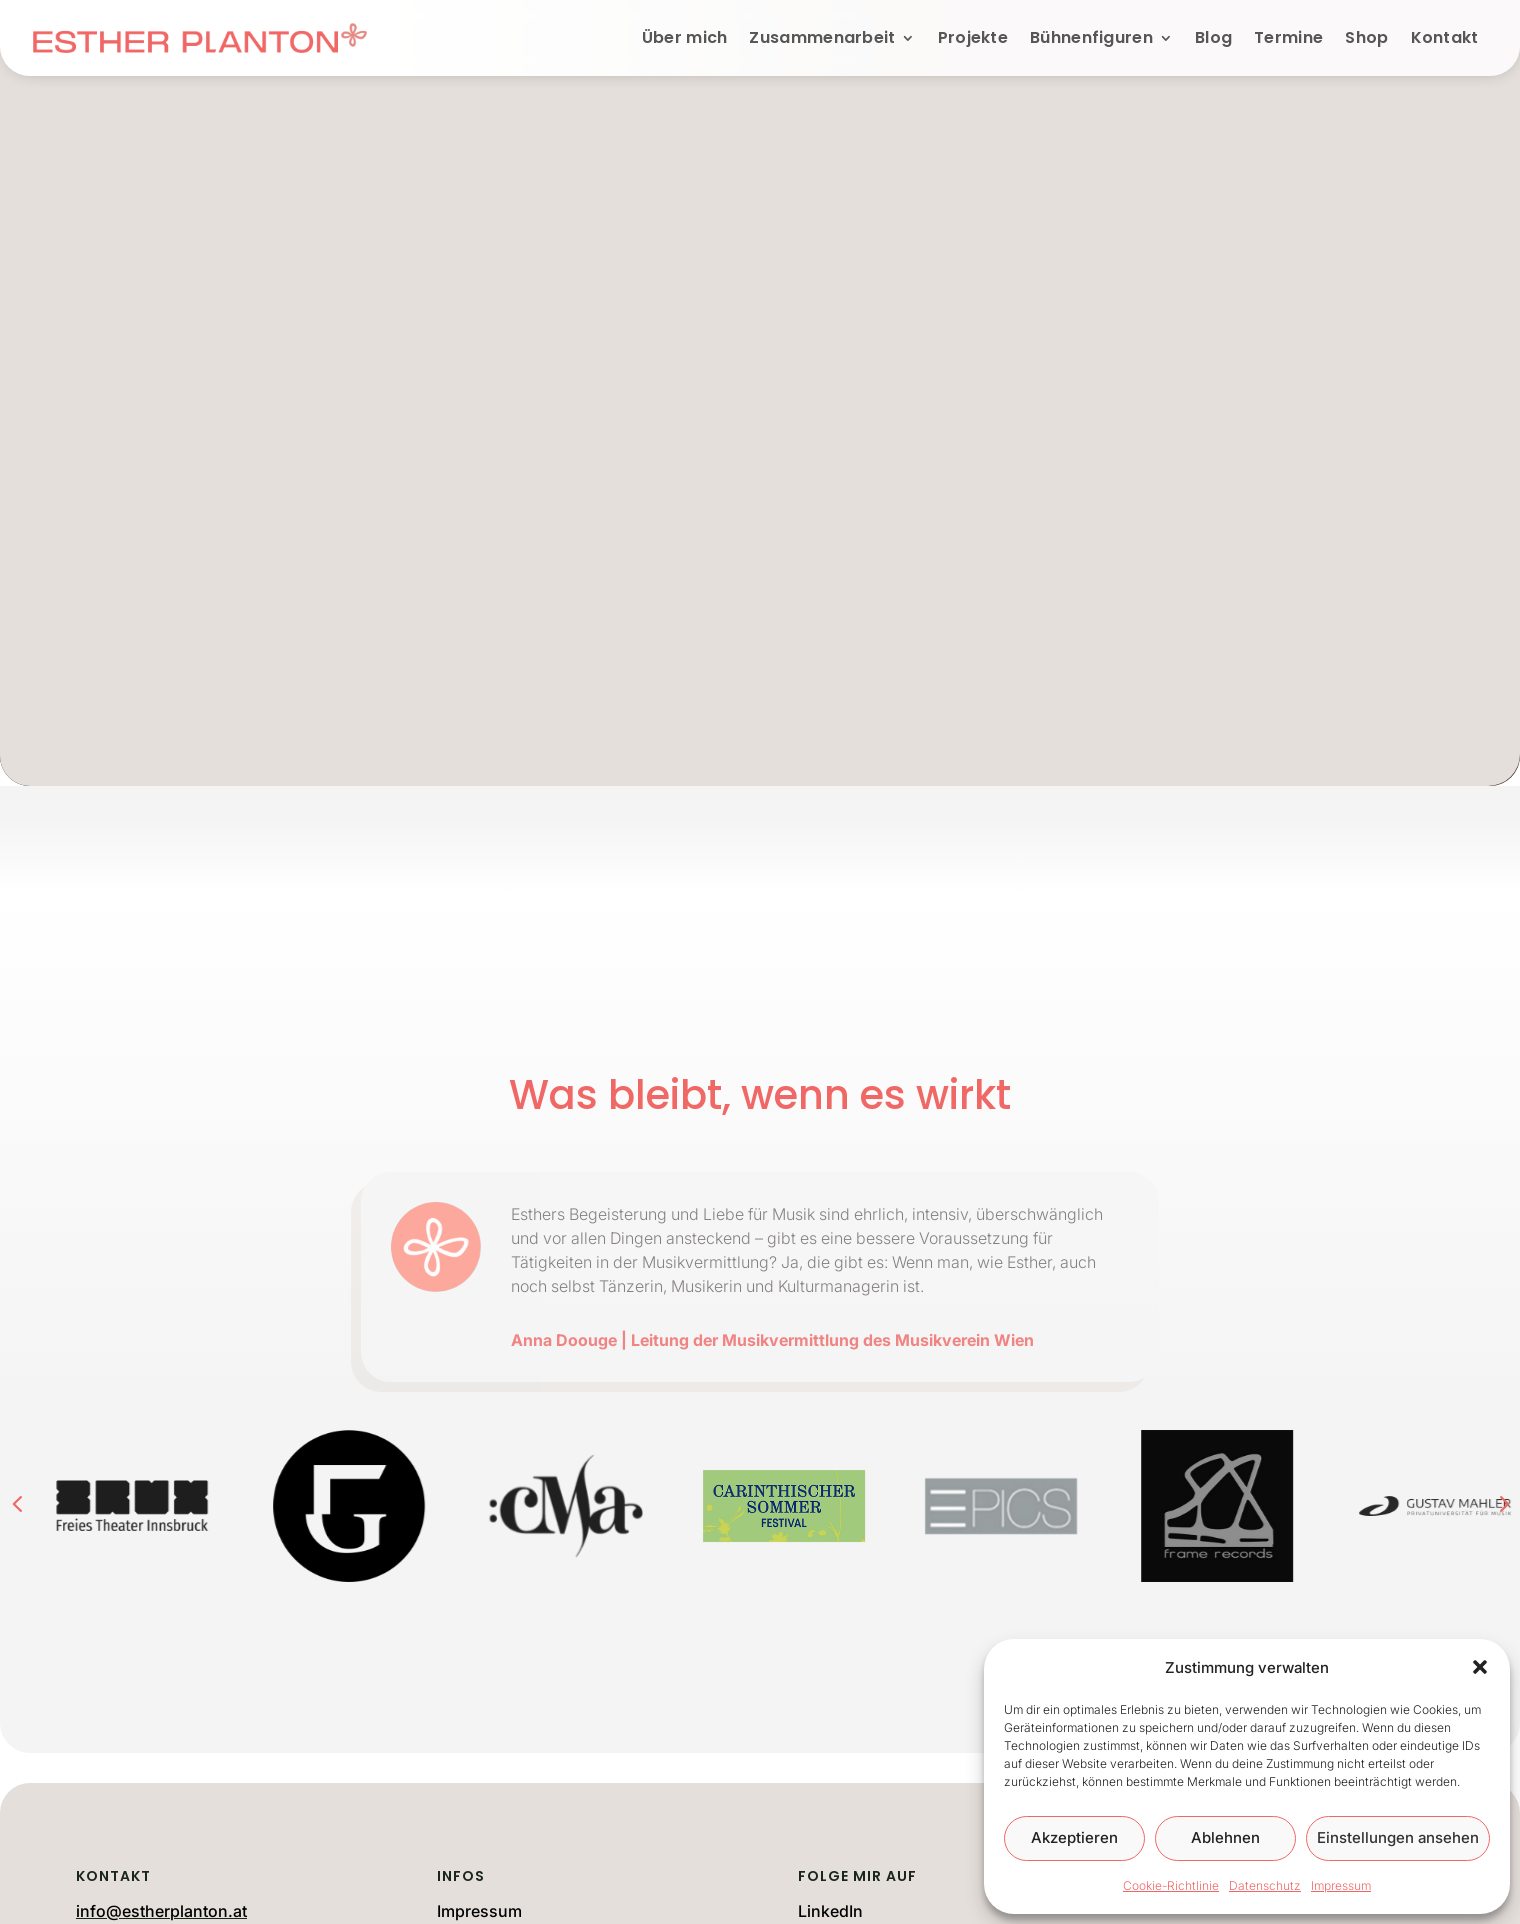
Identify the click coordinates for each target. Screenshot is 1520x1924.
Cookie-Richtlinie (1171, 1885)
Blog (1213, 37)
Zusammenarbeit (822, 37)
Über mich (685, 37)
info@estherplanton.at (161, 1911)
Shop (1366, 37)
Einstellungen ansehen (1398, 1837)
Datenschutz (1265, 1885)
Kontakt (1445, 37)
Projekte (973, 37)
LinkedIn (830, 1911)
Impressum (1341, 1885)
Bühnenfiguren (1091, 37)
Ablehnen (1225, 1837)
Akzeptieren (1074, 1837)
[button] (1480, 1667)
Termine (1288, 37)
